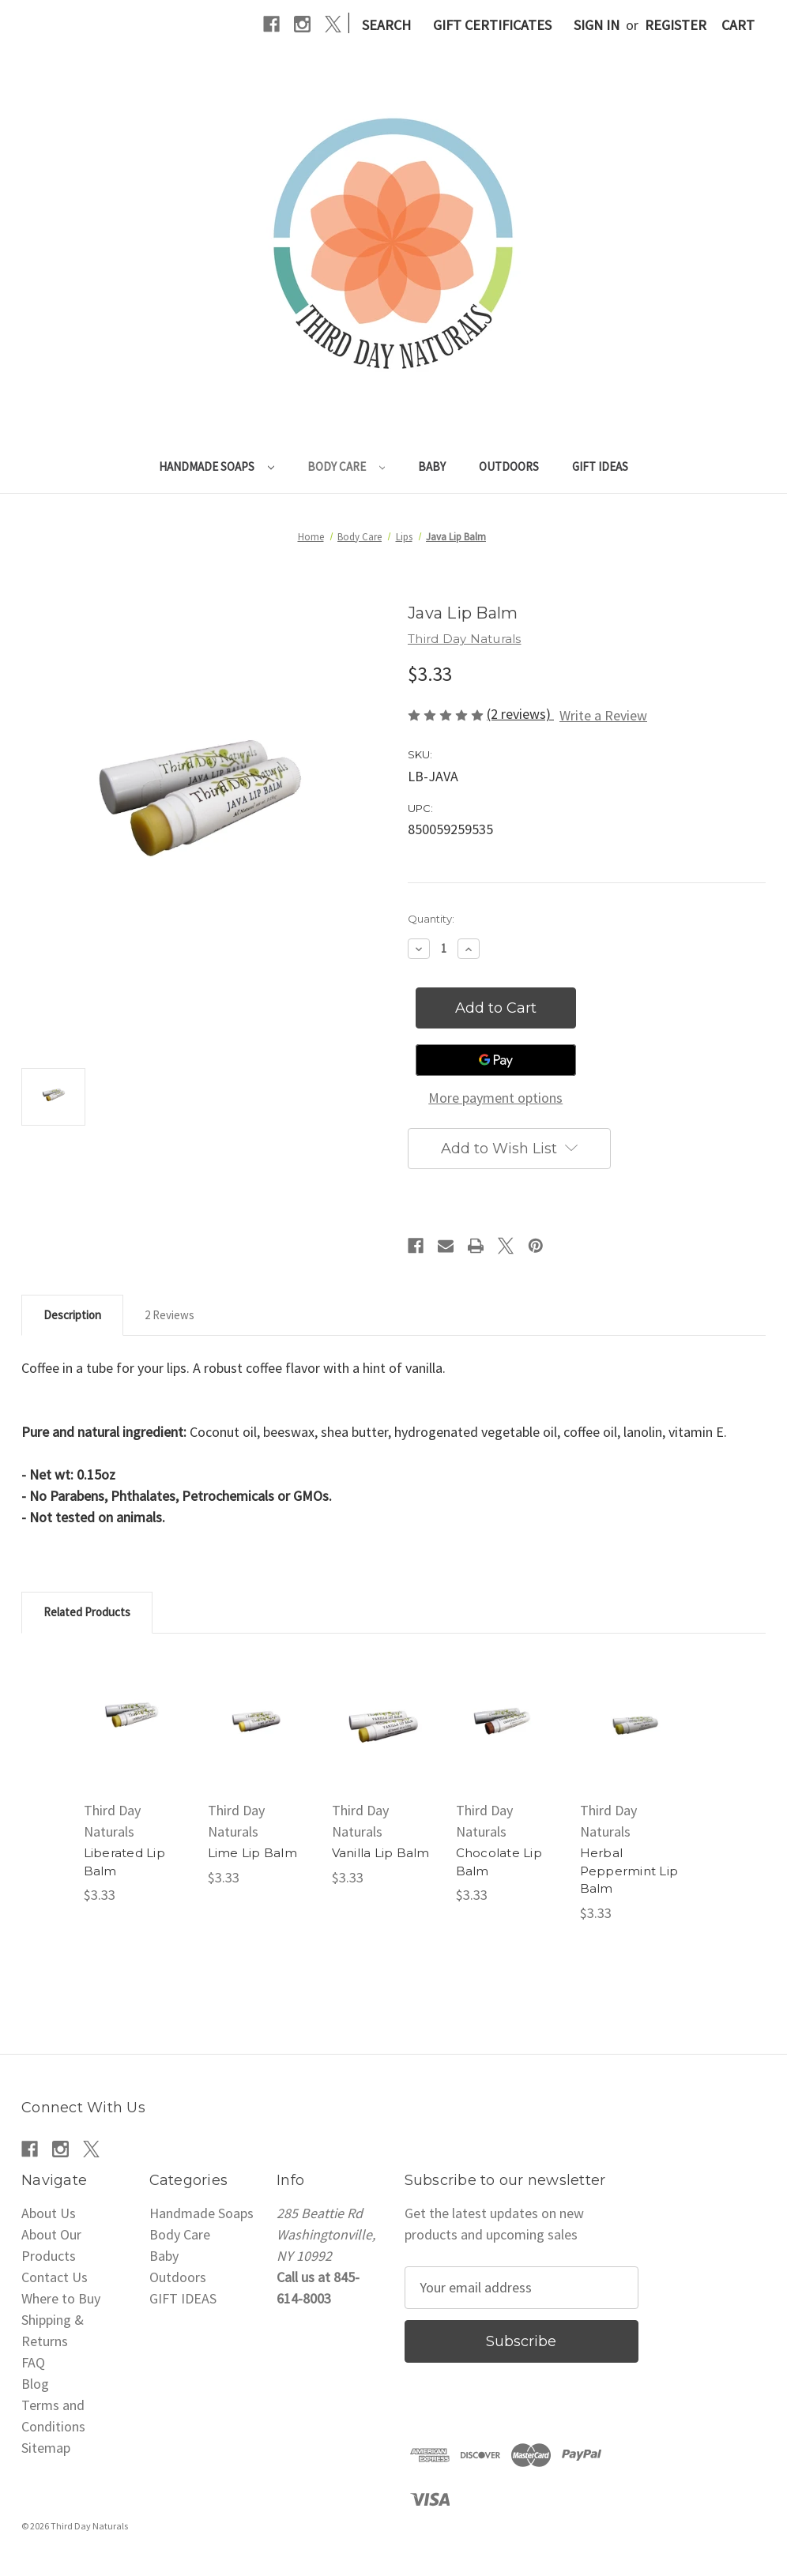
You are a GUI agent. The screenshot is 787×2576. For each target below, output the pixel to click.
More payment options (495, 1098)
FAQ (33, 2362)
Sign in (596, 25)
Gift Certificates (492, 25)
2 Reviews (169, 1314)
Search (386, 25)
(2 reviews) (520, 714)
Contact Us (54, 2277)
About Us (48, 2213)
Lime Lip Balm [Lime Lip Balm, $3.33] (252, 1852)
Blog (35, 2384)
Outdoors (509, 466)
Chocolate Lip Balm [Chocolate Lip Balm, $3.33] (499, 1861)
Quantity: (431, 918)
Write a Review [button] (603, 715)
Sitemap (45, 2448)
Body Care (346, 466)
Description (72, 1314)
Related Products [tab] (86, 1611)
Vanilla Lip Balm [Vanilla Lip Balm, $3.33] (381, 1852)
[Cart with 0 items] (738, 25)
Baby (432, 466)
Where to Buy (60, 2298)
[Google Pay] (496, 1060)
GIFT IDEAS (600, 466)
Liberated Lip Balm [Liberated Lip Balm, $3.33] (124, 1861)
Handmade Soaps (216, 466)
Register (675, 25)
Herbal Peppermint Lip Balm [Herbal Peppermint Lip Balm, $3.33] (629, 1870)
